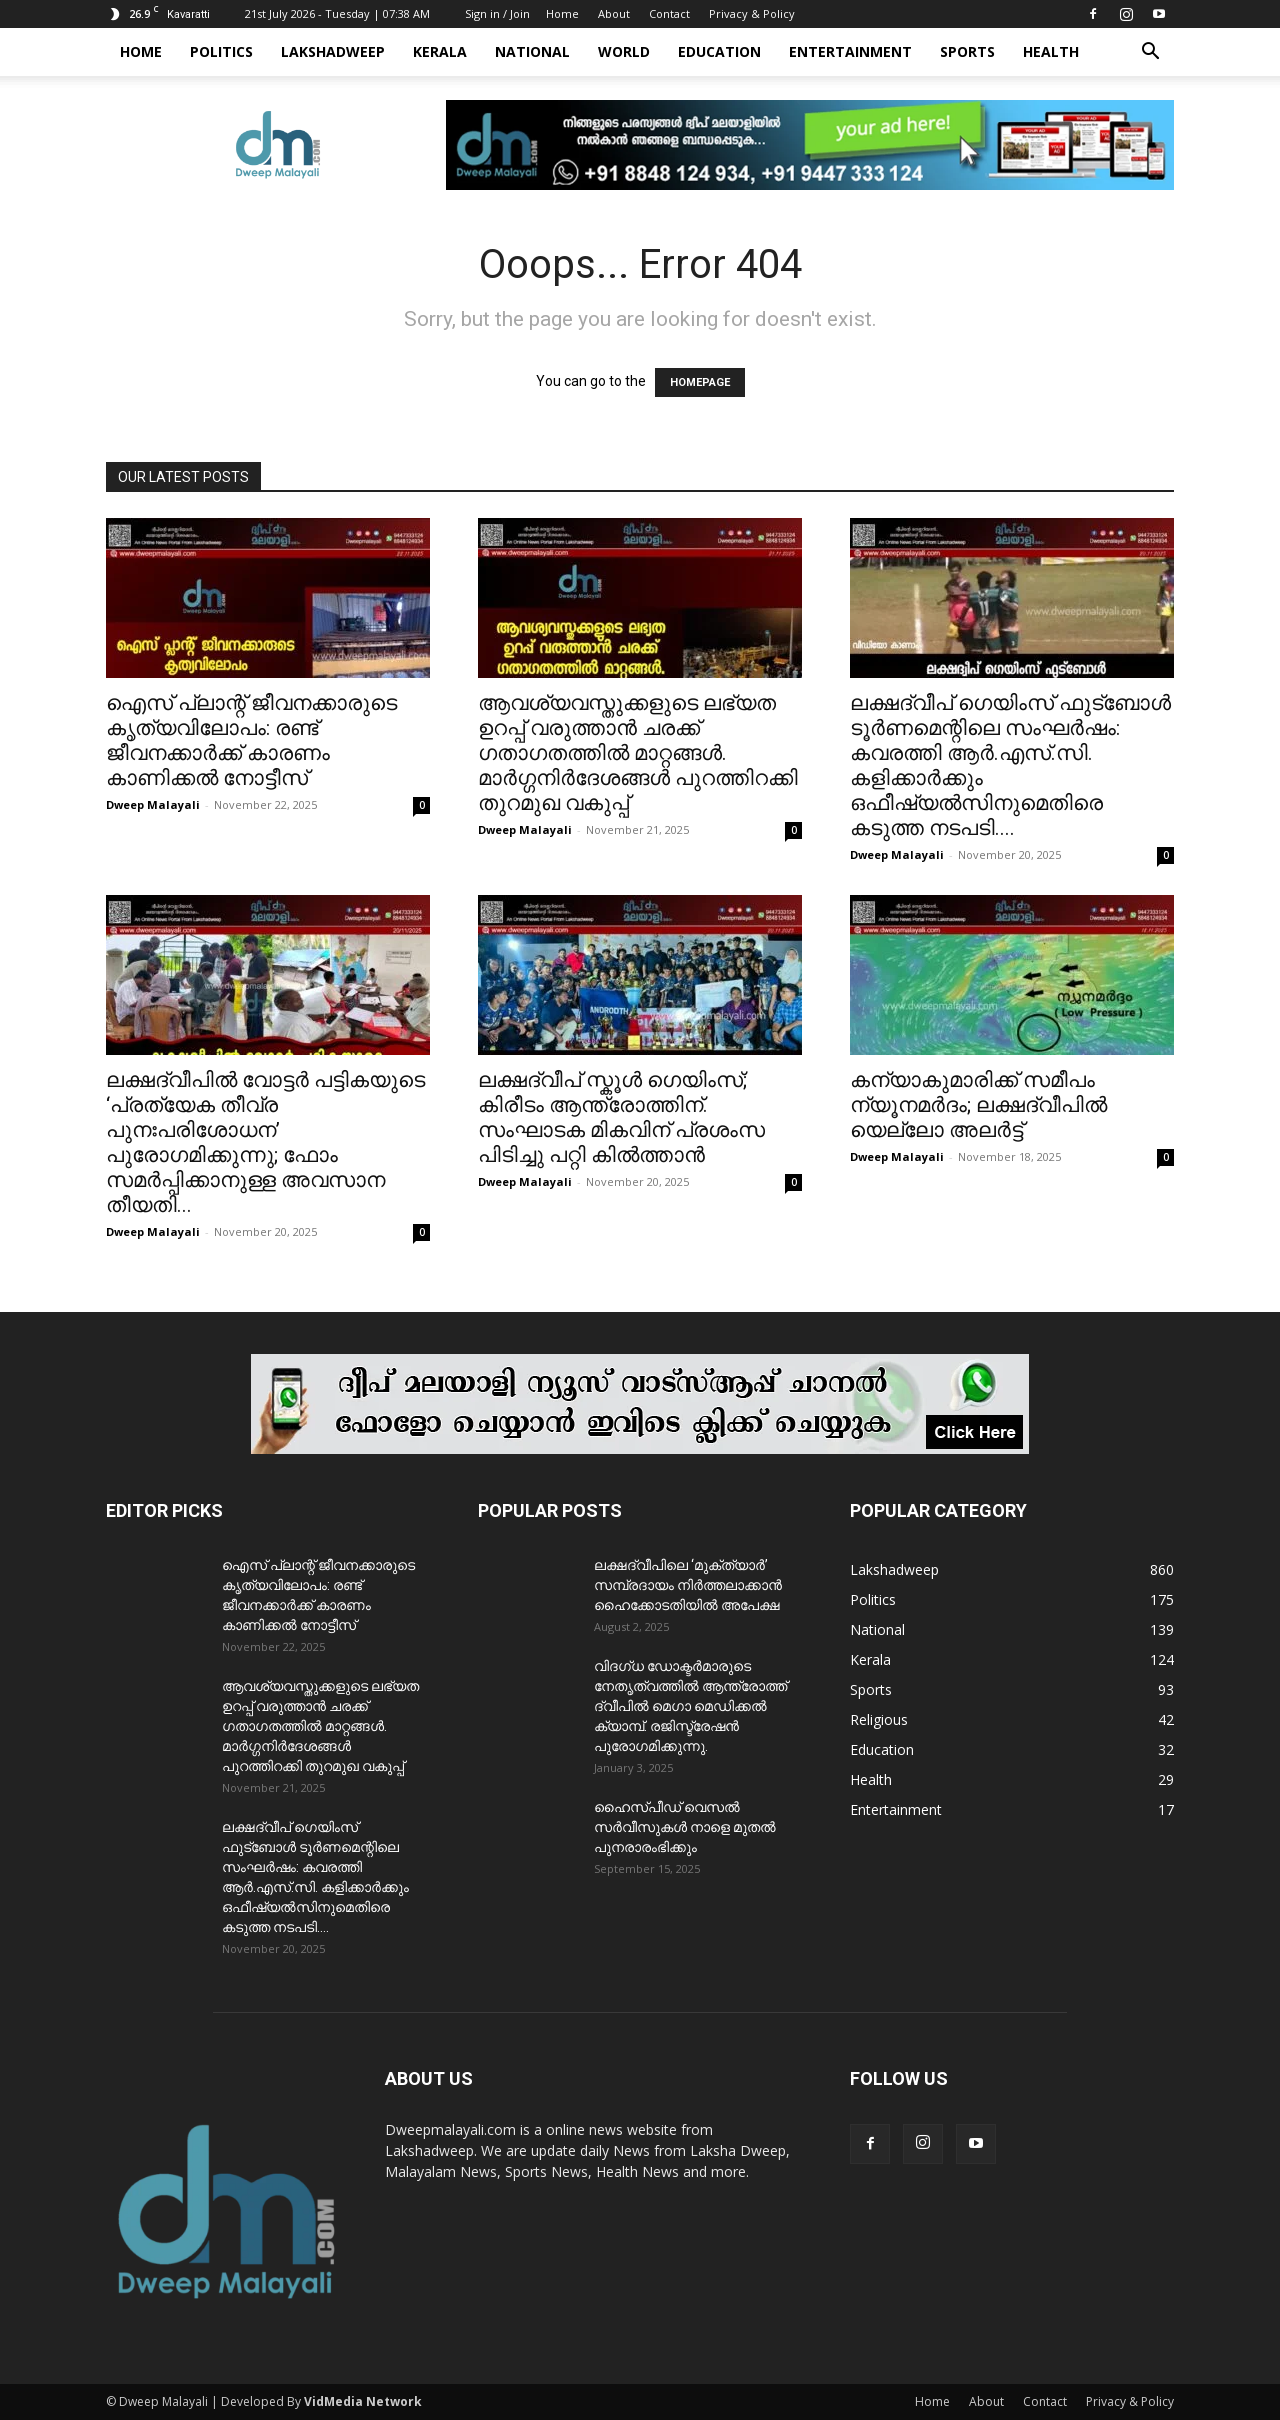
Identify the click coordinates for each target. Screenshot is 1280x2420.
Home (562, 13)
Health (1051, 51)
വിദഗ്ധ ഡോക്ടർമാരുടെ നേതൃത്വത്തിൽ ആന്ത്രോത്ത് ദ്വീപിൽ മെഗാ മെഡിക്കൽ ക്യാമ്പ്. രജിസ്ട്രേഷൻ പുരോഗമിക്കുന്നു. (690, 1706)
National (532, 51)
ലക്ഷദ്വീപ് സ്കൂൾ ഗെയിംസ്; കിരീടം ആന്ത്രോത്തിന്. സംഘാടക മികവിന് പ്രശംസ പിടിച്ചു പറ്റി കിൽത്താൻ (621, 1117)
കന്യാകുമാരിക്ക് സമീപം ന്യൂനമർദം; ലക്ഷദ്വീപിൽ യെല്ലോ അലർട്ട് (978, 1105)
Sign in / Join (497, 13)
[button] (1150, 53)
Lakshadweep (333, 51)
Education (719, 51)
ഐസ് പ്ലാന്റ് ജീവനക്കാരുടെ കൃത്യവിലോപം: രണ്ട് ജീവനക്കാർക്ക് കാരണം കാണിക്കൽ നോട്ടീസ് (251, 740)
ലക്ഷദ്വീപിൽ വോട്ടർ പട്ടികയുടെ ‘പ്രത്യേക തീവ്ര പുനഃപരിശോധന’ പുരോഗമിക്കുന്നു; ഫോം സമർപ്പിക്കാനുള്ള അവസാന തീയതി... (265, 1142)
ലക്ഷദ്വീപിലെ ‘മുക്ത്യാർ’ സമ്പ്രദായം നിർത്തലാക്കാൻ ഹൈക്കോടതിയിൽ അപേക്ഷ (688, 1585)
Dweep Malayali (153, 804)
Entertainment (850, 51)
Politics (221, 51)
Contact (669, 13)
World (624, 51)
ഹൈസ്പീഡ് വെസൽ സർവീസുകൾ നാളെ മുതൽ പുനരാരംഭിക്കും (685, 1827)
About (614, 13)
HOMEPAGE (700, 382)
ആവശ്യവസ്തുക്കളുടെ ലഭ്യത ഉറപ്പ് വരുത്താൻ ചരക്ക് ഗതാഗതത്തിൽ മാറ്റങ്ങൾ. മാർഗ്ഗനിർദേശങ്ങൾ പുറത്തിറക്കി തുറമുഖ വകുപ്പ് (638, 753)
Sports (967, 51)
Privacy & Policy (752, 13)
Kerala (440, 51)
